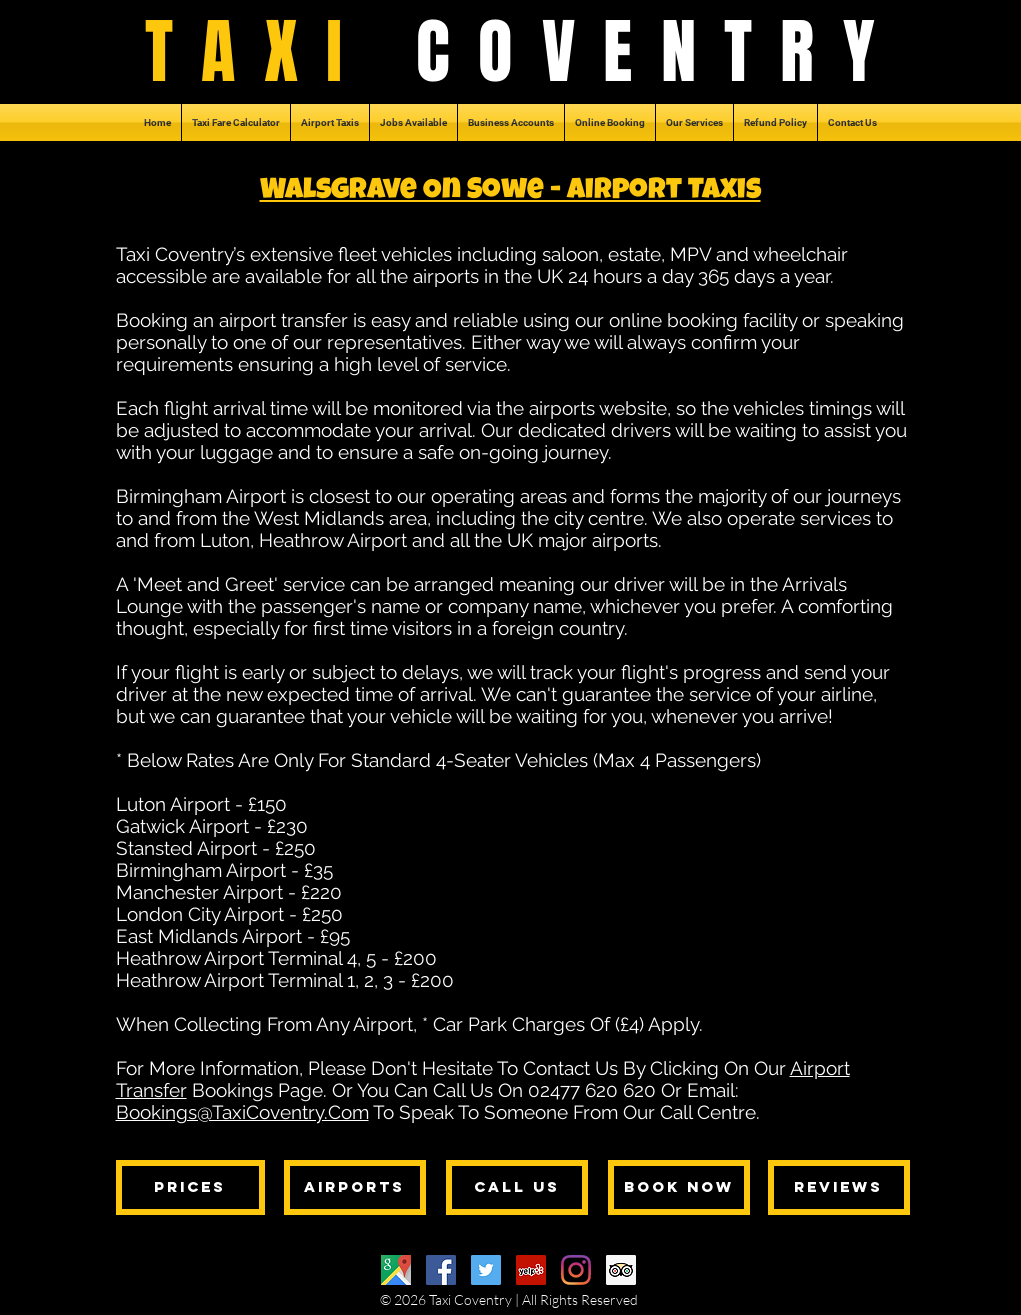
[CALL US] (517, 1187)
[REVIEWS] (839, 1187)
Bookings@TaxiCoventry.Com (242, 1112)
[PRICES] (190, 1187)
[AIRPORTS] (355, 1187)
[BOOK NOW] (679, 1187)
